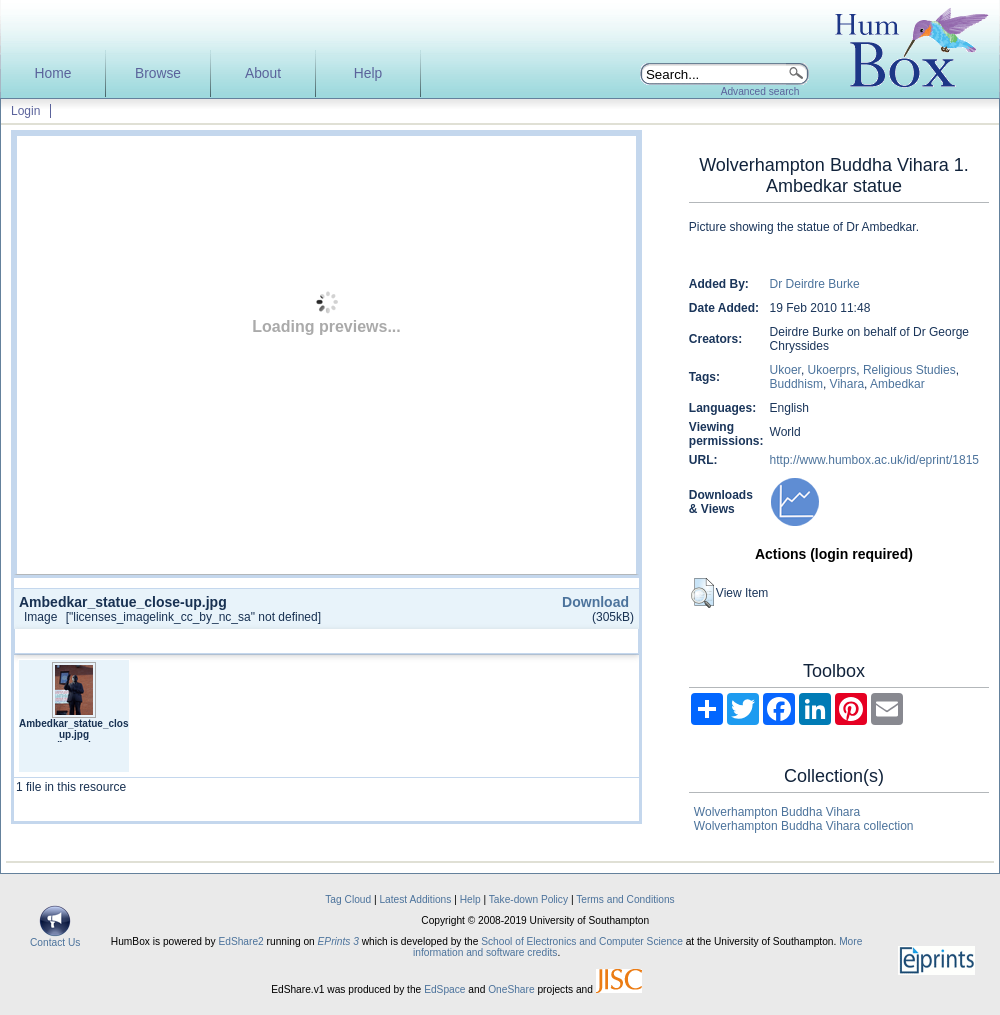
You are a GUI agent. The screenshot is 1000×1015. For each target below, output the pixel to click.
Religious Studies (909, 370)
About (263, 73)
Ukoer (785, 370)
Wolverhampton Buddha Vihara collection (804, 826)
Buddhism (796, 384)
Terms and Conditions (625, 899)
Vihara (847, 384)
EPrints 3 (338, 941)
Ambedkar (897, 384)
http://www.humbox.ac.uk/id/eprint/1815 (874, 460)
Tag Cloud (348, 899)
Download (595, 602)
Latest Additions (415, 899)
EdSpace (444, 989)
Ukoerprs (832, 370)
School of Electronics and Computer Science (582, 941)
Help (368, 73)
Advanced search (760, 91)
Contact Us (55, 938)
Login (25, 111)
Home (53, 73)
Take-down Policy (528, 899)
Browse (158, 73)
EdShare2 (240, 941)
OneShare (511, 989)
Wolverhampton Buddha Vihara (777, 812)
